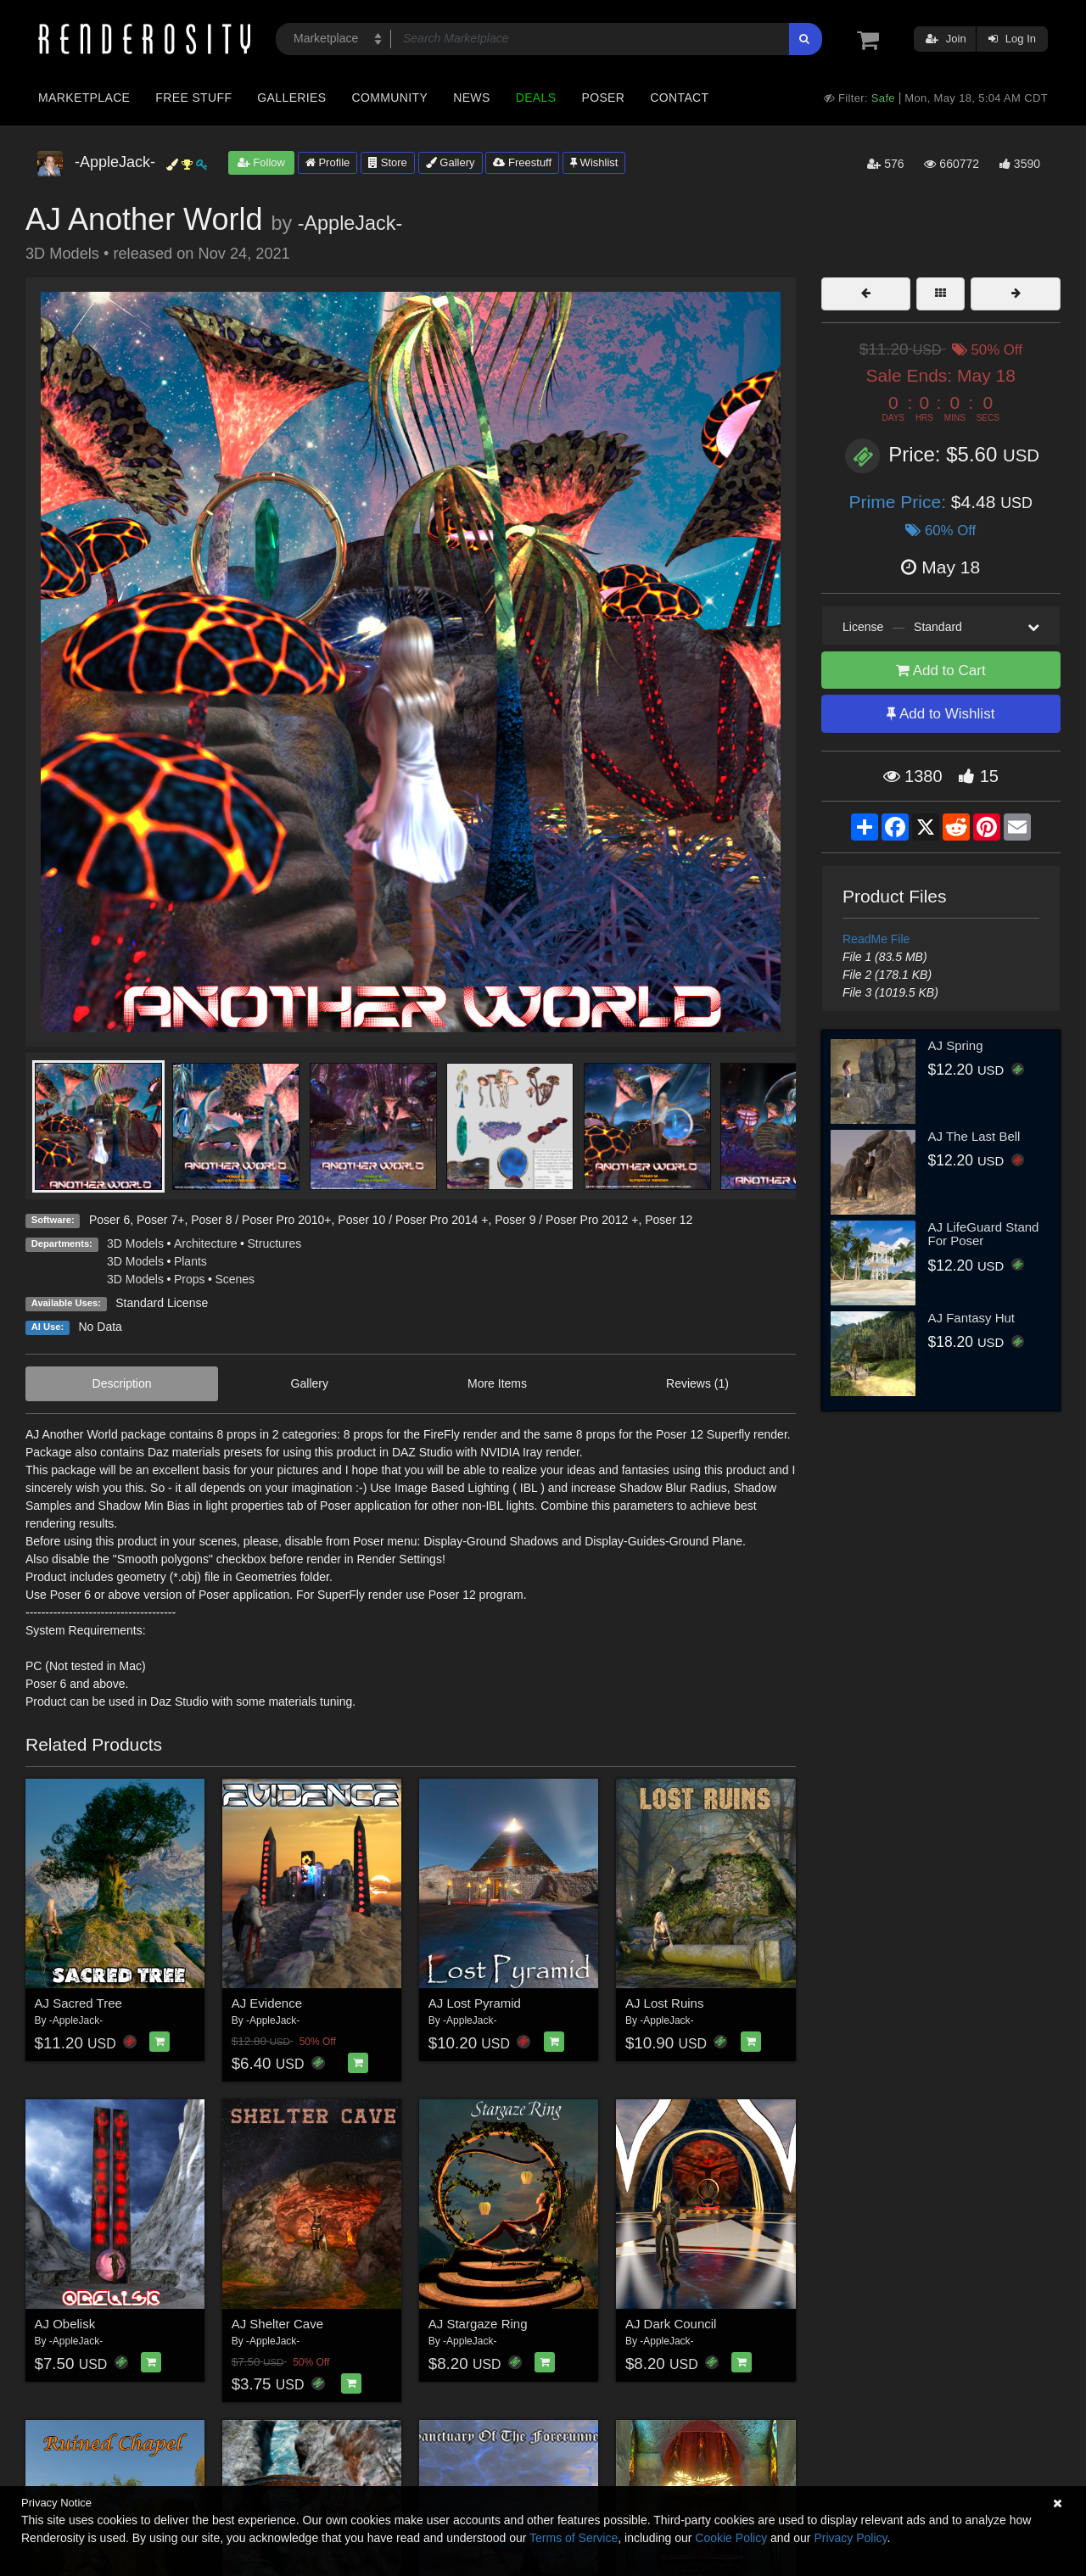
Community (390, 97)
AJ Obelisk (65, 2323)
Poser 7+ (160, 1220)
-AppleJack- (350, 223)
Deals (536, 97)
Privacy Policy (850, 2538)
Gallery (450, 162)
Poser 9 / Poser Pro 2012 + (566, 1220)
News (471, 97)
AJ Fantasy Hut (972, 1317)
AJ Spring (955, 1045)
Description (122, 1383)
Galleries (291, 97)
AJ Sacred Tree (78, 2003)
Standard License (161, 1303)
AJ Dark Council (671, 2323)
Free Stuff (193, 97)
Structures (275, 1243)
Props (189, 1279)
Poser (602, 97)
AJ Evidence (267, 2003)
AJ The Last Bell (974, 1136)
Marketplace (84, 97)
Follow (261, 162)
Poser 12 (668, 1220)
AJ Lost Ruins (664, 2003)
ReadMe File (876, 939)
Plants (190, 1261)
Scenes (235, 1279)
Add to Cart (941, 670)
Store (387, 162)
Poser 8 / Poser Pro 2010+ (261, 1220)
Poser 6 (109, 1220)
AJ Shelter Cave (277, 2323)
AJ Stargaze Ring (478, 2323)
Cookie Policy (731, 2538)
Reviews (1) (697, 1383)
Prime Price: (900, 501)
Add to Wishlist (940, 714)
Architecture (206, 1243)
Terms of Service (573, 2538)
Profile (327, 162)
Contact (679, 97)
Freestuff (522, 162)
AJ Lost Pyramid (474, 2003)
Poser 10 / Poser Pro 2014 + (413, 1220)
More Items (497, 1383)
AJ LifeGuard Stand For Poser (983, 1234)
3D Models (135, 1243)
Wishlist (594, 162)
